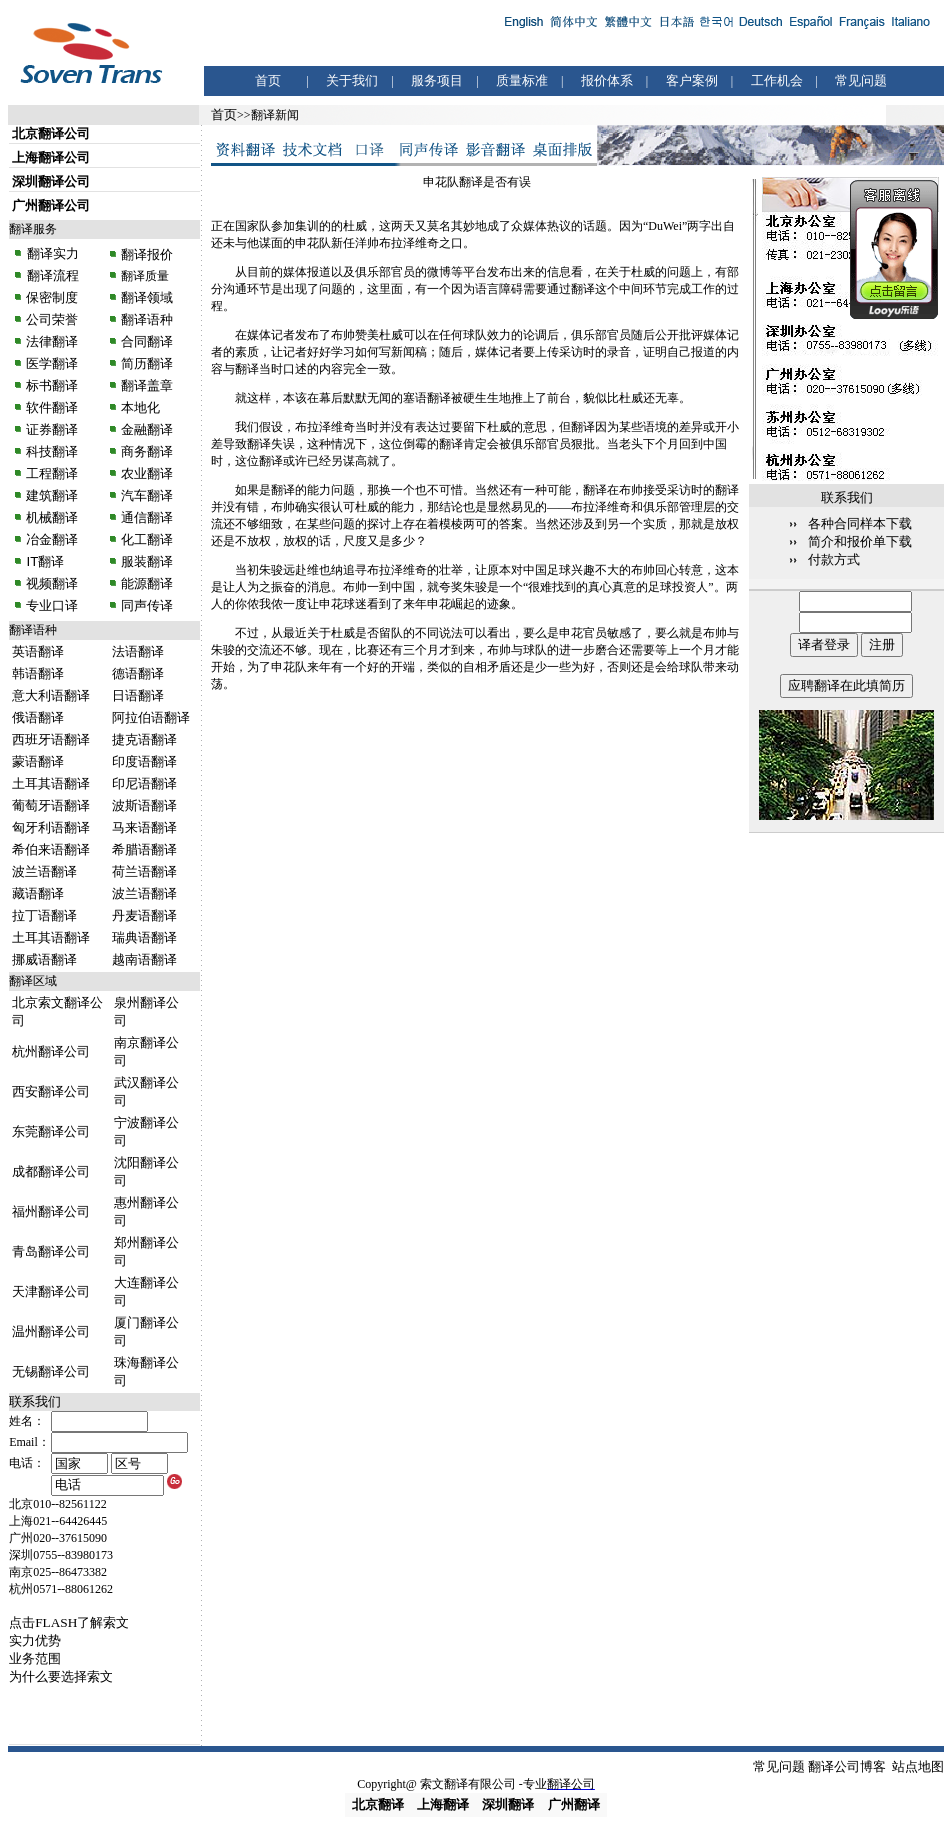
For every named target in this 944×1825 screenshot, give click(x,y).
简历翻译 (147, 363)
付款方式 (834, 559)
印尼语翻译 (144, 783)
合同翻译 (146, 341)
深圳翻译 (508, 1804)
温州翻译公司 (51, 1331)
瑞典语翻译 (144, 937)
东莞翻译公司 (51, 1131)
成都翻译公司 (51, 1171)
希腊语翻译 (144, 849)
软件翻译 (52, 407)
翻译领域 (147, 297)
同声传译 (146, 605)
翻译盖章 (147, 385)
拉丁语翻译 (44, 915)
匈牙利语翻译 (51, 827)
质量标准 (522, 80)
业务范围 (35, 1658)
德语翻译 (138, 673)
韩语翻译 (38, 673)
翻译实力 (51, 253)
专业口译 (52, 605)
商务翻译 (146, 451)
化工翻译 (146, 539)
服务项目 (437, 80)
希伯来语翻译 (51, 849)
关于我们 (352, 80)
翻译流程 (51, 275)
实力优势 (35, 1640)
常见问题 (861, 80)
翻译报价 (147, 254)
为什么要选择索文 (61, 1676)
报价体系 (607, 80)
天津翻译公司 (51, 1291)
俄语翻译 (38, 717)
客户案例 (692, 80)
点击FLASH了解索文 (69, 1622)
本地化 (140, 407)
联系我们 (35, 1401)
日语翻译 (138, 695)
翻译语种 (147, 319)
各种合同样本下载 (860, 523)
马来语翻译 (144, 827)
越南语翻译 (144, 959)
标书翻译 (52, 385)
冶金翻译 (52, 539)
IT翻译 (45, 561)
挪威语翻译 (44, 959)
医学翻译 (52, 363)
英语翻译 (38, 651)
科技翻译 (52, 451)
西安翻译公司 (51, 1091)
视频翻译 (52, 583)
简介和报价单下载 (860, 541)
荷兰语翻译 (144, 871)
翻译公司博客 (847, 1766)
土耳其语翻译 (51, 783)
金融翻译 (146, 429)
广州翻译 (574, 1804)
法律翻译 (52, 341)
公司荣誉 (52, 319)
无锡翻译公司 (51, 1371)
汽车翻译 (146, 495)
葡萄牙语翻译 (51, 805)
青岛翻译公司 (51, 1251)
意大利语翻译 (51, 695)
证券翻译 (52, 429)
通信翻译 (146, 517)
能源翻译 (146, 583)
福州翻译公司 (51, 1211)
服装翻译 (146, 561)
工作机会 (777, 80)
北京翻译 (378, 1804)
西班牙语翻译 (51, 739)
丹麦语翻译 (144, 915)
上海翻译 (443, 1804)
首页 (268, 80)
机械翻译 (52, 517)
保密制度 (52, 297)
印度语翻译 (144, 761)
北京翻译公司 (51, 133)
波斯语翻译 (144, 805)
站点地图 (918, 1766)
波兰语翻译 (44, 871)
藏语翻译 (38, 893)
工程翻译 (52, 473)
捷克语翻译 (144, 739)
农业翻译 (146, 473)
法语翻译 (138, 651)
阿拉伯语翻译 (151, 717)
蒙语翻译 (38, 761)
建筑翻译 (52, 495)
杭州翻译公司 (51, 1051)
